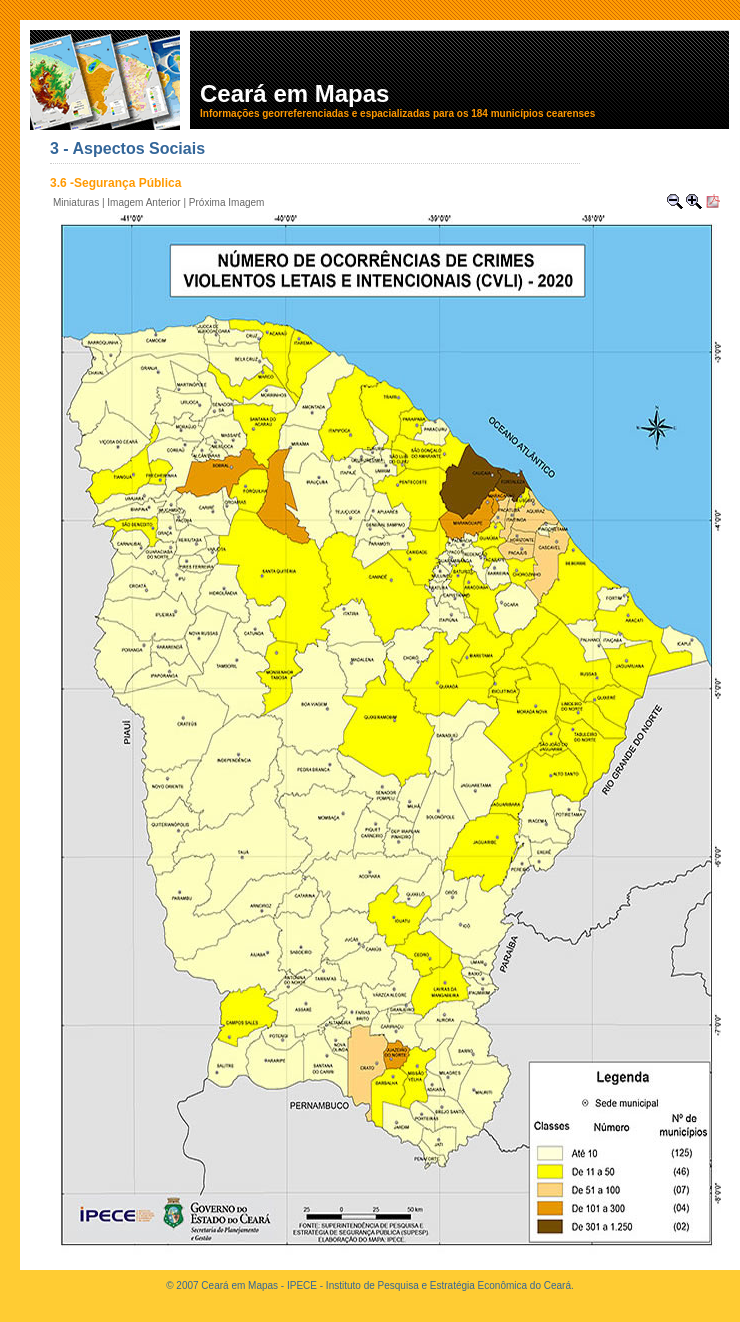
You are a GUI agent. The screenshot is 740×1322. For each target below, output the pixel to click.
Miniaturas (76, 202)
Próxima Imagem (227, 202)
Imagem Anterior (143, 202)
